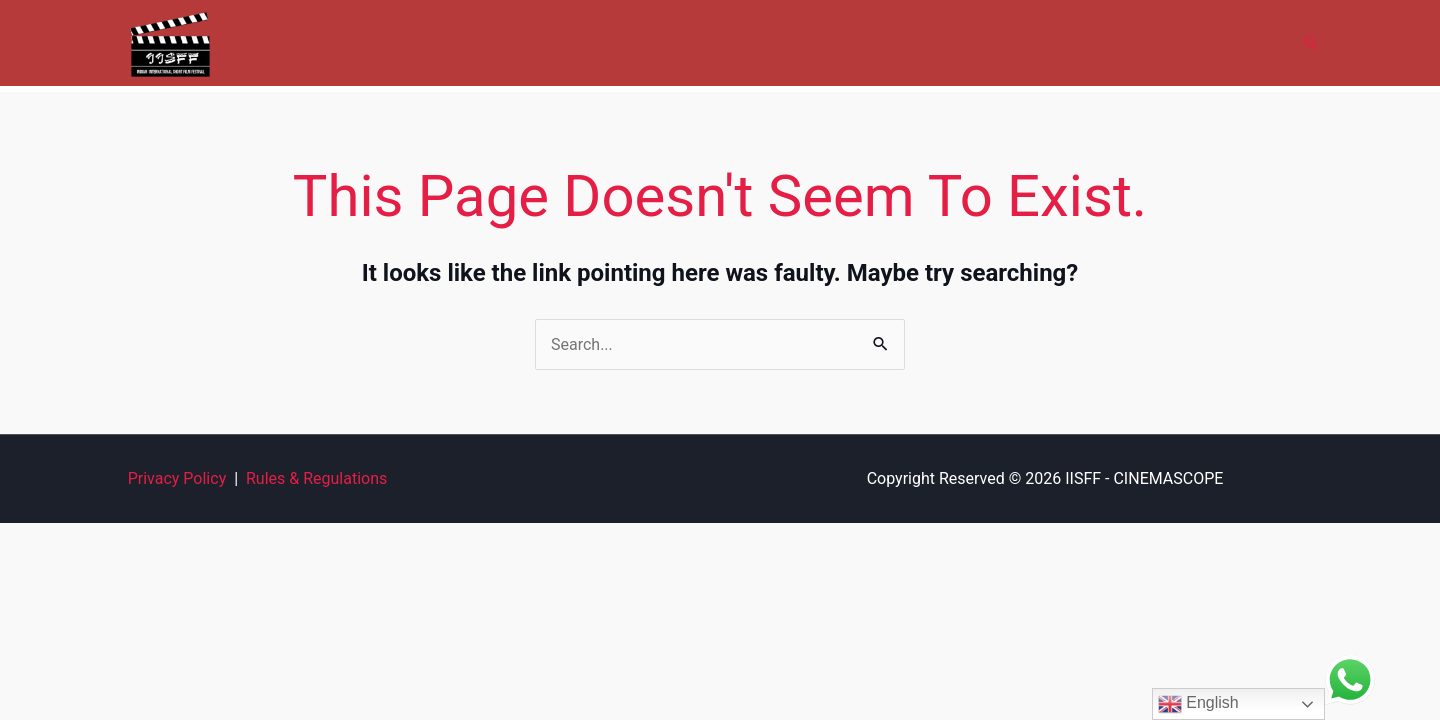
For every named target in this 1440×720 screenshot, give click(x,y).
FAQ (1091, 42)
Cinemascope (682, 42)
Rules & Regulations (316, 478)
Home (505, 42)
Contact (1238, 42)
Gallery (788, 42)
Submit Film (887, 42)
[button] (1311, 43)
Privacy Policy (177, 478)
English (1198, 704)
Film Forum (1002, 42)
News (1159, 42)
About (580, 42)
